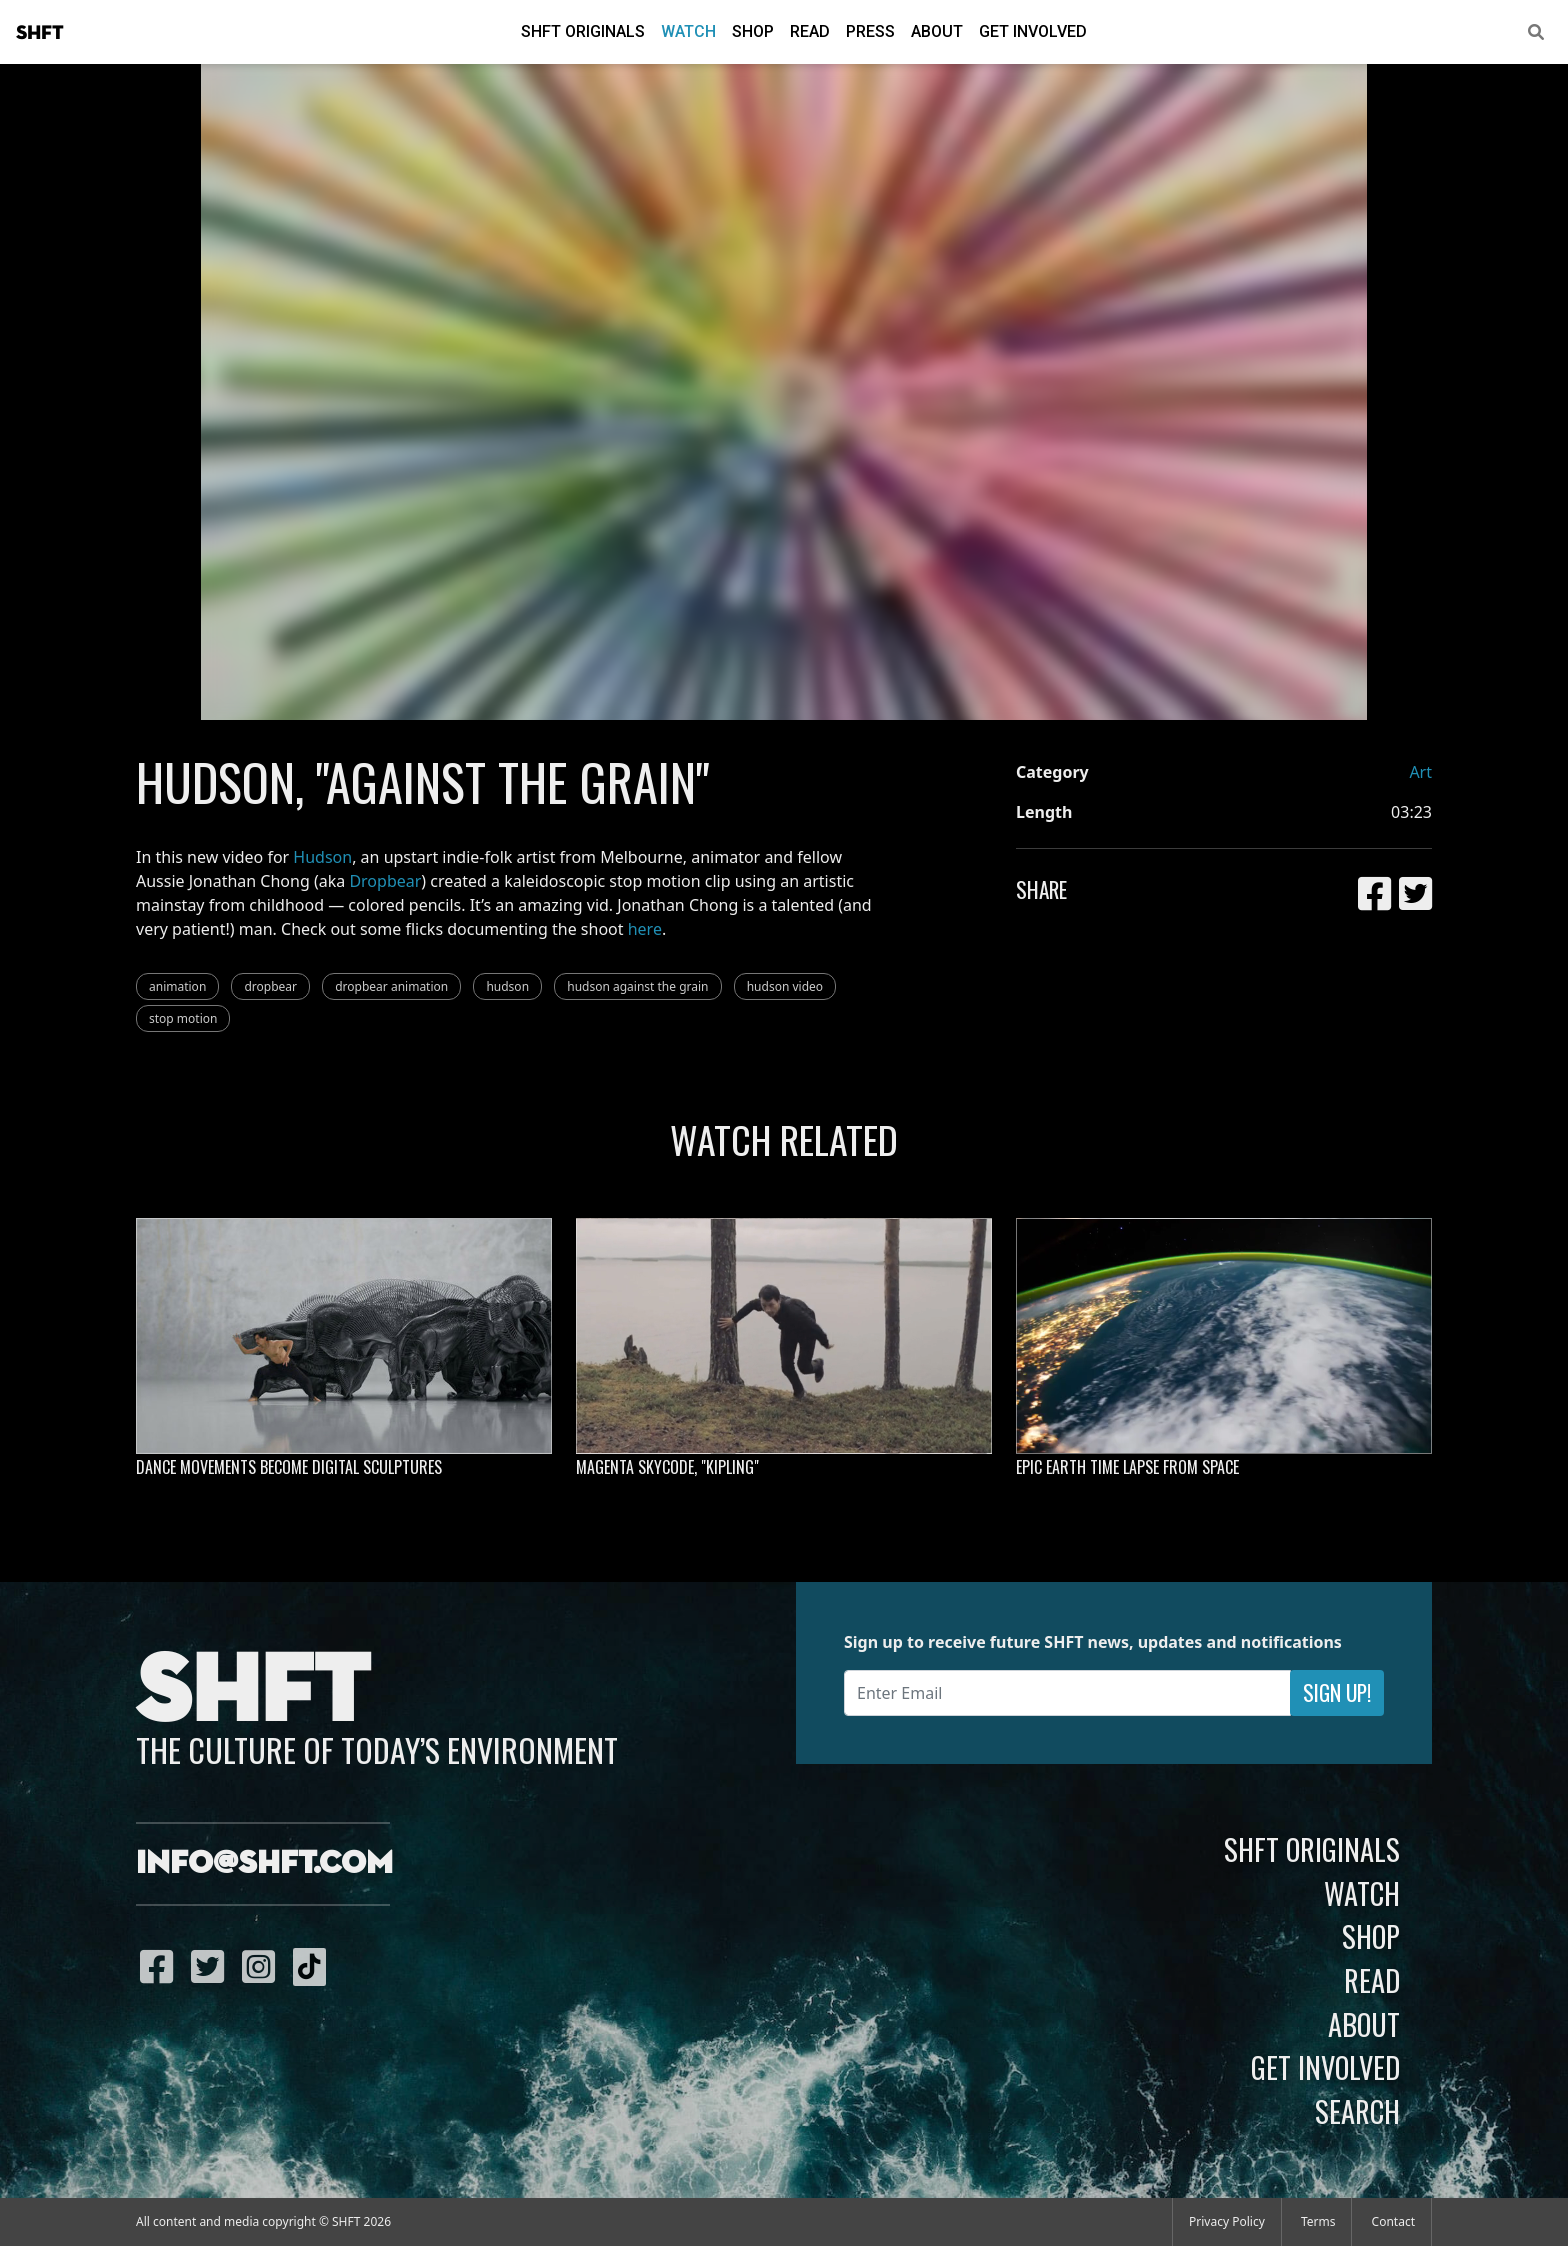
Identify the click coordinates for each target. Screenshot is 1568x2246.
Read (810, 31)
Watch (688, 31)
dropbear (270, 986)
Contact (1393, 2221)
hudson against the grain (637, 986)
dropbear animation (391, 986)
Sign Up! (1337, 1692)
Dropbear (385, 881)
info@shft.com (264, 1864)
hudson (507, 986)
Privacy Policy (1227, 2221)
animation (177, 986)
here (645, 929)
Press (870, 31)
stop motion (183, 1018)
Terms (1318, 2221)
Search (1357, 2111)
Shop (753, 31)
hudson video (785, 986)
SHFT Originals (583, 31)
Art (1420, 772)
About (937, 31)
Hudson (322, 857)
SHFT (40, 33)
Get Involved (1033, 31)
